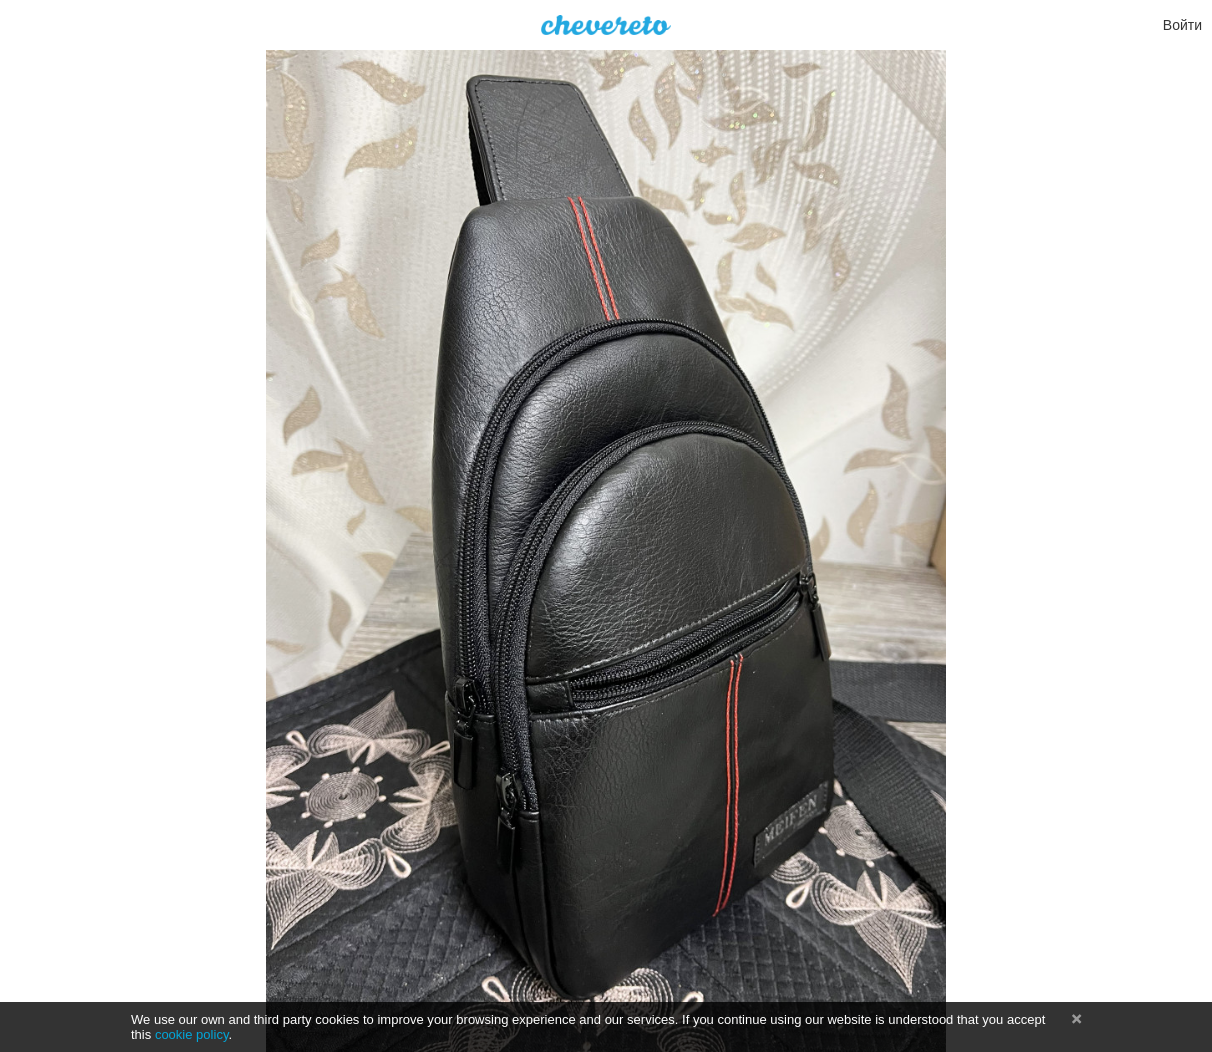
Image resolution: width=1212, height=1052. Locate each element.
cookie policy (192, 1034)
